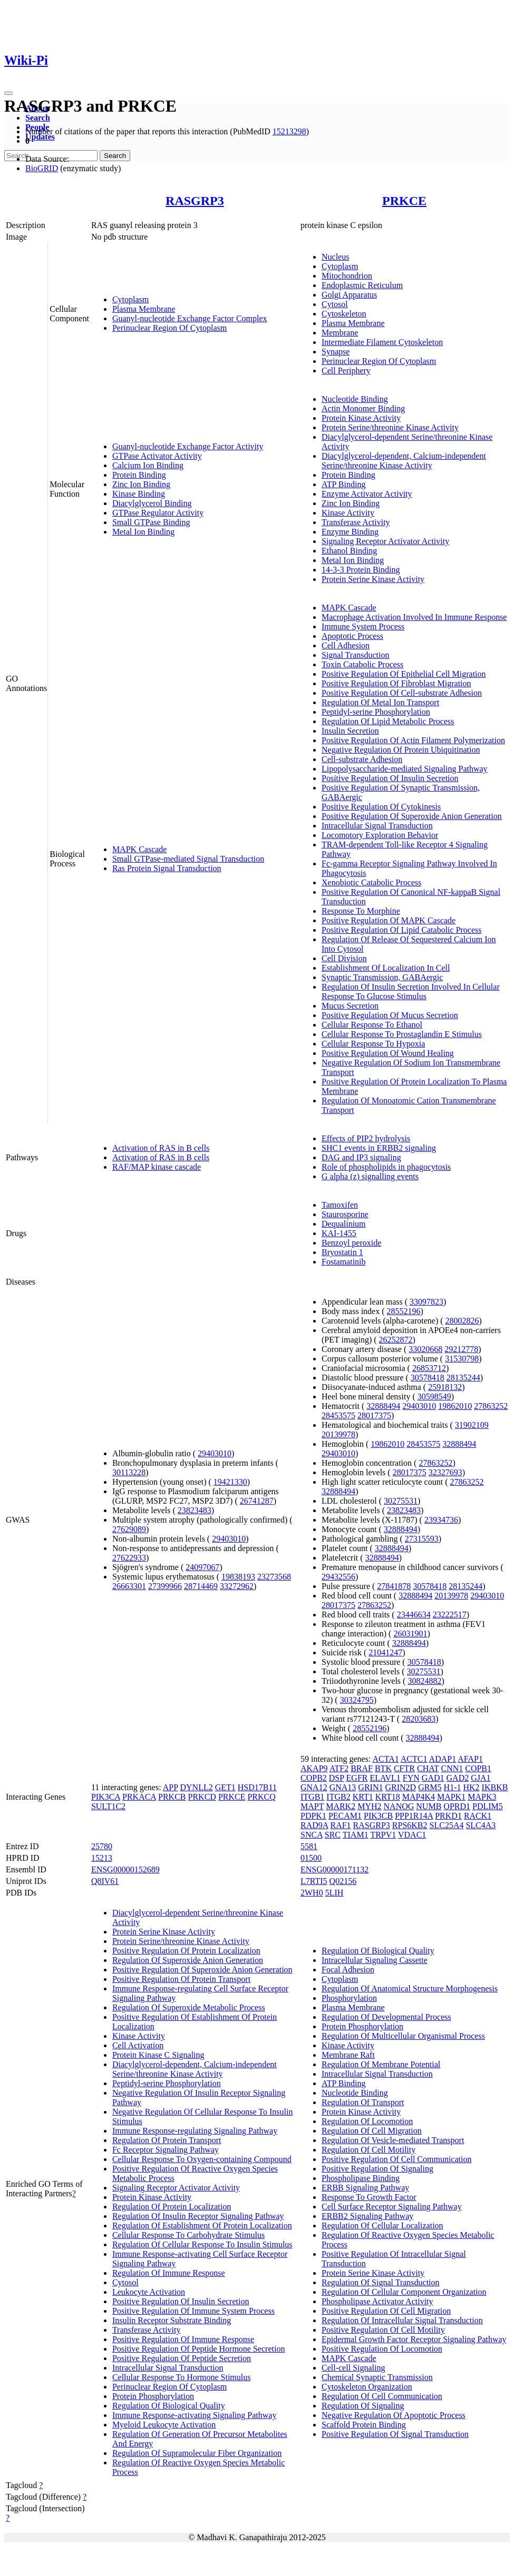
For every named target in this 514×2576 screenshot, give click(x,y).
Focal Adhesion (348, 1969)
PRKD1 (448, 1815)
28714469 (201, 1586)
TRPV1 (383, 1834)
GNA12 (313, 1787)
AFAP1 (470, 1758)
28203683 (418, 1718)
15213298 (289, 131)
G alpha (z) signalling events (370, 1176)
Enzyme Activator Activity (367, 493)
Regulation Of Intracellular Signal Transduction (402, 2320)
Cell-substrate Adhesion (362, 759)
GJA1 (480, 1777)
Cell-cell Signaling (353, 2367)
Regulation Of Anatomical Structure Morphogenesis (410, 1988)
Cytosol (335, 304)
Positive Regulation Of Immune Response (183, 2339)
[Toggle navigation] (8, 93)
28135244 (463, 1377)
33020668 (425, 1349)
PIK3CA (105, 1796)
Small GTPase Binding (151, 522)
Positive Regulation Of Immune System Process (193, 2310)
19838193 (238, 1576)
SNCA (311, 1834)
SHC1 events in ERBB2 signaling (379, 1147)
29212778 (461, 1349)
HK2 (471, 1787)
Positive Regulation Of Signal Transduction (395, 2434)
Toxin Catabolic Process (362, 664)
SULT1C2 (108, 1806)
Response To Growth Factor (369, 2197)
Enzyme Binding (350, 531)
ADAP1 (443, 1758)
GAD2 (458, 1777)
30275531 (401, 1500)
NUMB (428, 1806)
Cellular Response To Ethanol (372, 1024)
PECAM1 (345, 1815)
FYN (411, 1777)
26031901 (410, 1633)
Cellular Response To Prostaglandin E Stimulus (402, 1034)
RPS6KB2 (410, 1825)
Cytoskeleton (344, 313)
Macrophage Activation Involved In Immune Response (414, 617)
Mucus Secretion (350, 1005)
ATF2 (338, 1768)
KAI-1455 (339, 1233)
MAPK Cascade (139, 849)
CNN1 (452, 1768)
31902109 (472, 1424)
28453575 (338, 1415)
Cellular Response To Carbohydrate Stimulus (188, 2234)
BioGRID (41, 168)
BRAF (362, 1768)
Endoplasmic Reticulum (362, 285)
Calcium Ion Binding (147, 465)
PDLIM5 (487, 1806)
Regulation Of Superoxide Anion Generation (187, 1960)
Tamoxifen (340, 1204)
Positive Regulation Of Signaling (377, 2168)
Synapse (336, 351)
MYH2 (369, 1806)
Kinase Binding (138, 493)
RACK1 (477, 1815)
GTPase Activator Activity (157, 455)
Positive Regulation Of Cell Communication (396, 2159)
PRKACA (139, 1796)
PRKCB (172, 1796)
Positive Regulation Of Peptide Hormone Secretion (198, 2348)
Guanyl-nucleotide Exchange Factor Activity (188, 446)
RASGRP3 (195, 201)
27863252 (491, 1405)
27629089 (129, 1529)
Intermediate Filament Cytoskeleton (382, 342)
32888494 (383, 1405)
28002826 (462, 1320)
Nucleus (335, 256)
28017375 (374, 1415)
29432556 (338, 1576)
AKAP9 (314, 1768)
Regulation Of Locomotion (367, 2121)
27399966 (165, 1586)
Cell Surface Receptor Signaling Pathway (392, 2206)
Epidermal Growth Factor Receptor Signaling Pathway (414, 2339)
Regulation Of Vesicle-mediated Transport (393, 2140)
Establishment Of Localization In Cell (386, 967)
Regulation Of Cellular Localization (382, 2225)
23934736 (441, 1519)
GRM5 (429, 1787)
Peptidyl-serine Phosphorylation (376, 711)
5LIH (334, 1892)
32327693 (445, 1472)
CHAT (428, 1768)
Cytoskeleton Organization (367, 2386)
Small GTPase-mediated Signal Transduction (188, 858)
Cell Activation (137, 2045)
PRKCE (404, 201)
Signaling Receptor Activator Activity (385, 541)
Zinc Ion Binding (141, 484)
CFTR (404, 1768)
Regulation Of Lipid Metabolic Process (388, 721)
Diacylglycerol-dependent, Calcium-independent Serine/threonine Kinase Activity (404, 460)
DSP (336, 1777)
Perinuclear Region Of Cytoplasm (169, 327)
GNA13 (342, 1787)
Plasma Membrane (144, 308)
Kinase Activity (348, 512)
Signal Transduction (355, 654)
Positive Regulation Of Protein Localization (186, 1950)
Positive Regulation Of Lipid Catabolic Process (402, 929)
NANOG (399, 1806)
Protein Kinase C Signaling (158, 2054)
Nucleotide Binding (355, 398)
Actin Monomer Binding (363, 408)
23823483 (194, 1510)
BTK (383, 1768)
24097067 (202, 1567)
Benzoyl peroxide (351, 1242)
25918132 (445, 1387)
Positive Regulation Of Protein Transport (181, 1979)
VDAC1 (412, 1834)
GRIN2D (400, 1787)
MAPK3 (482, 1796)
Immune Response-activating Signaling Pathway (194, 2415)
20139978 (338, 1434)
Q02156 (343, 1881)
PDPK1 (313, 1815)
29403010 (214, 1453)
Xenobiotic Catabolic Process (371, 882)
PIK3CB (378, 1815)
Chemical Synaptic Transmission (377, 2377)
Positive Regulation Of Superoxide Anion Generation (412, 816)
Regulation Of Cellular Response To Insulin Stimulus (202, 2244)
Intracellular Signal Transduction (377, 825)
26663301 (129, 1586)
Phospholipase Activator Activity (377, 2301)
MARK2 (340, 1806)
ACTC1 (414, 1758)
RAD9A (314, 1825)
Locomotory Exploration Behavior (380, 835)
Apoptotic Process (352, 635)
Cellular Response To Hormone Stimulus (181, 2377)
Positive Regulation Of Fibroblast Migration (396, 683)
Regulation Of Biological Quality (168, 2405)
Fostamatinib (344, 1261)
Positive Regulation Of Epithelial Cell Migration (404, 673)
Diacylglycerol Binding (152, 503)
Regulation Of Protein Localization (171, 2206)
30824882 (424, 1680)
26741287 (257, 1500)
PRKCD (202, 1796)
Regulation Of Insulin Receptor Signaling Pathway (198, 2216)
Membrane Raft (348, 2054)
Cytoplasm (130, 299)
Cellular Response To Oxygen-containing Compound (202, 2159)
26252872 (396, 1339)
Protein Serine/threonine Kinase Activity (390, 427)
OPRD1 (456, 1806)
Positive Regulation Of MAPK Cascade (388, 920)
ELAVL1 (385, 1777)
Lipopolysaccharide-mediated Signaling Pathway (405, 768)
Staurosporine (345, 1214)
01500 (311, 1857)
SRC (333, 1834)
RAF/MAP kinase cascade (156, 1166)
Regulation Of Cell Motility (368, 2149)
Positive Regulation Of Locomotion (382, 2348)
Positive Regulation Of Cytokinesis (381, 806)
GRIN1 (370, 1787)
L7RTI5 (313, 1881)
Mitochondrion (347, 275)
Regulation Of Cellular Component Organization (404, 2291)
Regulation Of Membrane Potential (381, 2064)
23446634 (414, 1614)
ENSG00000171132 (334, 1869)
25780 (101, 1846)
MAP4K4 (418, 1796)
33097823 (426, 1301)
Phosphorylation (349, 1997)
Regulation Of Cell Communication (382, 2396)
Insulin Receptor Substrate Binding (171, 2320)
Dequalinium (344, 1223)
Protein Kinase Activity (361, 417)
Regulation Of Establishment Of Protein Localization (202, 2225)
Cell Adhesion (346, 645)
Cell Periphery (346, 370)
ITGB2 (338, 1796)
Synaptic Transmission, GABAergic (382, 977)
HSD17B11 (257, 1787)
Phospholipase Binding (361, 2178)
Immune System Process (363, 626)
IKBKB (495, 1787)
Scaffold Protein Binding (364, 2424)
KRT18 (387, 1796)
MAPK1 (451, 1796)
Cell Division (344, 958)
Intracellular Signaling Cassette (375, 1960)
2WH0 (311, 1892)
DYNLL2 (196, 1787)
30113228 (129, 1472)
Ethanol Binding (349, 550)
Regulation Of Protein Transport (166, 2140)
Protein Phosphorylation (153, 2396)
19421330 (230, 1481)
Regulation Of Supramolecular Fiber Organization (197, 2453)
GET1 (225, 1787)
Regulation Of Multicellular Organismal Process (403, 2035)
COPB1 (478, 1768)
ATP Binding (343, 484)
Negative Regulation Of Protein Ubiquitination (401, 749)
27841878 (394, 1586)
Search (37, 117)
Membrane (340, 332)
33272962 (237, 1586)
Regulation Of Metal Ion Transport (380, 702)
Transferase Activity (356, 522)
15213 (101, 1857)
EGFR (357, 1777)
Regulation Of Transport (363, 2102)
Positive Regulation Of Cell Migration (386, 2310)
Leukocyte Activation (148, 2291)
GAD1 (433, 1777)
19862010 (455, 1405)
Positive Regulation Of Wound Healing (388, 1053)
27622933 (129, 1557)
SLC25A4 (447, 1825)
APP (170, 1787)
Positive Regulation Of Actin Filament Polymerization (413, 740)
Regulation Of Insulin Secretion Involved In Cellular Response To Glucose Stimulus (411, 991)
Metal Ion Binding (143, 531)
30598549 (434, 1396)
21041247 (385, 1652)
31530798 (462, 1358)
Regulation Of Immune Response (168, 2272)
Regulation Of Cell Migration (372, 2130)
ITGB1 (312, 1796)
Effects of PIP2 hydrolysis (366, 1138)
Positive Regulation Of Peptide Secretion (181, 2358)
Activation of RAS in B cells (160, 1147)
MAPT (312, 1806)
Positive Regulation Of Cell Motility (383, 2329)
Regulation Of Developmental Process (386, 2016)
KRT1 (363, 1796)
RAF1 (340, 1825)
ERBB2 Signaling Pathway (367, 2216)
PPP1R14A (414, 1815)
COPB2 (313, 1777)
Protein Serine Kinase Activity (373, 579)
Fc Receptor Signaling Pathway (165, 2149)
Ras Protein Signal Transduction (166, 868)
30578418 (427, 1377)
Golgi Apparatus (349, 294)
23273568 (274, 1576)
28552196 (404, 1311)
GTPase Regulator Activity (157, 512)
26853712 (429, 1368)
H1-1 (452, 1787)
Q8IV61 (105, 1881)
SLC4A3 (480, 1825)
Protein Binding (139, 474)
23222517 (450, 1614)
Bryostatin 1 (342, 1252)
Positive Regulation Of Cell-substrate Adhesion (402, 692)
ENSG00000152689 (125, 1869)
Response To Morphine (361, 910)
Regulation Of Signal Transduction (381, 2282)
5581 (308, 1846)
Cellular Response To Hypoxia (373, 1043)
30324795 (357, 1699)
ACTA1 (385, 1758)
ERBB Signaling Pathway (365, 2187)
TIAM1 (355, 1834)
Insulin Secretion (350, 730)
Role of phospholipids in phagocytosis (386, 1166)
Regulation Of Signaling (363, 2405)
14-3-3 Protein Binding (361, 569)
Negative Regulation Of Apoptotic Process (393, 2415)
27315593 (422, 1538)
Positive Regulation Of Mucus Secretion (390, 1015)
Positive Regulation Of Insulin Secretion (390, 778)
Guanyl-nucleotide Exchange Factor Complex (189, 318)
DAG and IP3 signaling (361, 1157)
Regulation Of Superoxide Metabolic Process (188, 2007)
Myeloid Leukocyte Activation (164, 2424)
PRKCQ (261, 1796)
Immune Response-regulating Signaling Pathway (194, 2130)
